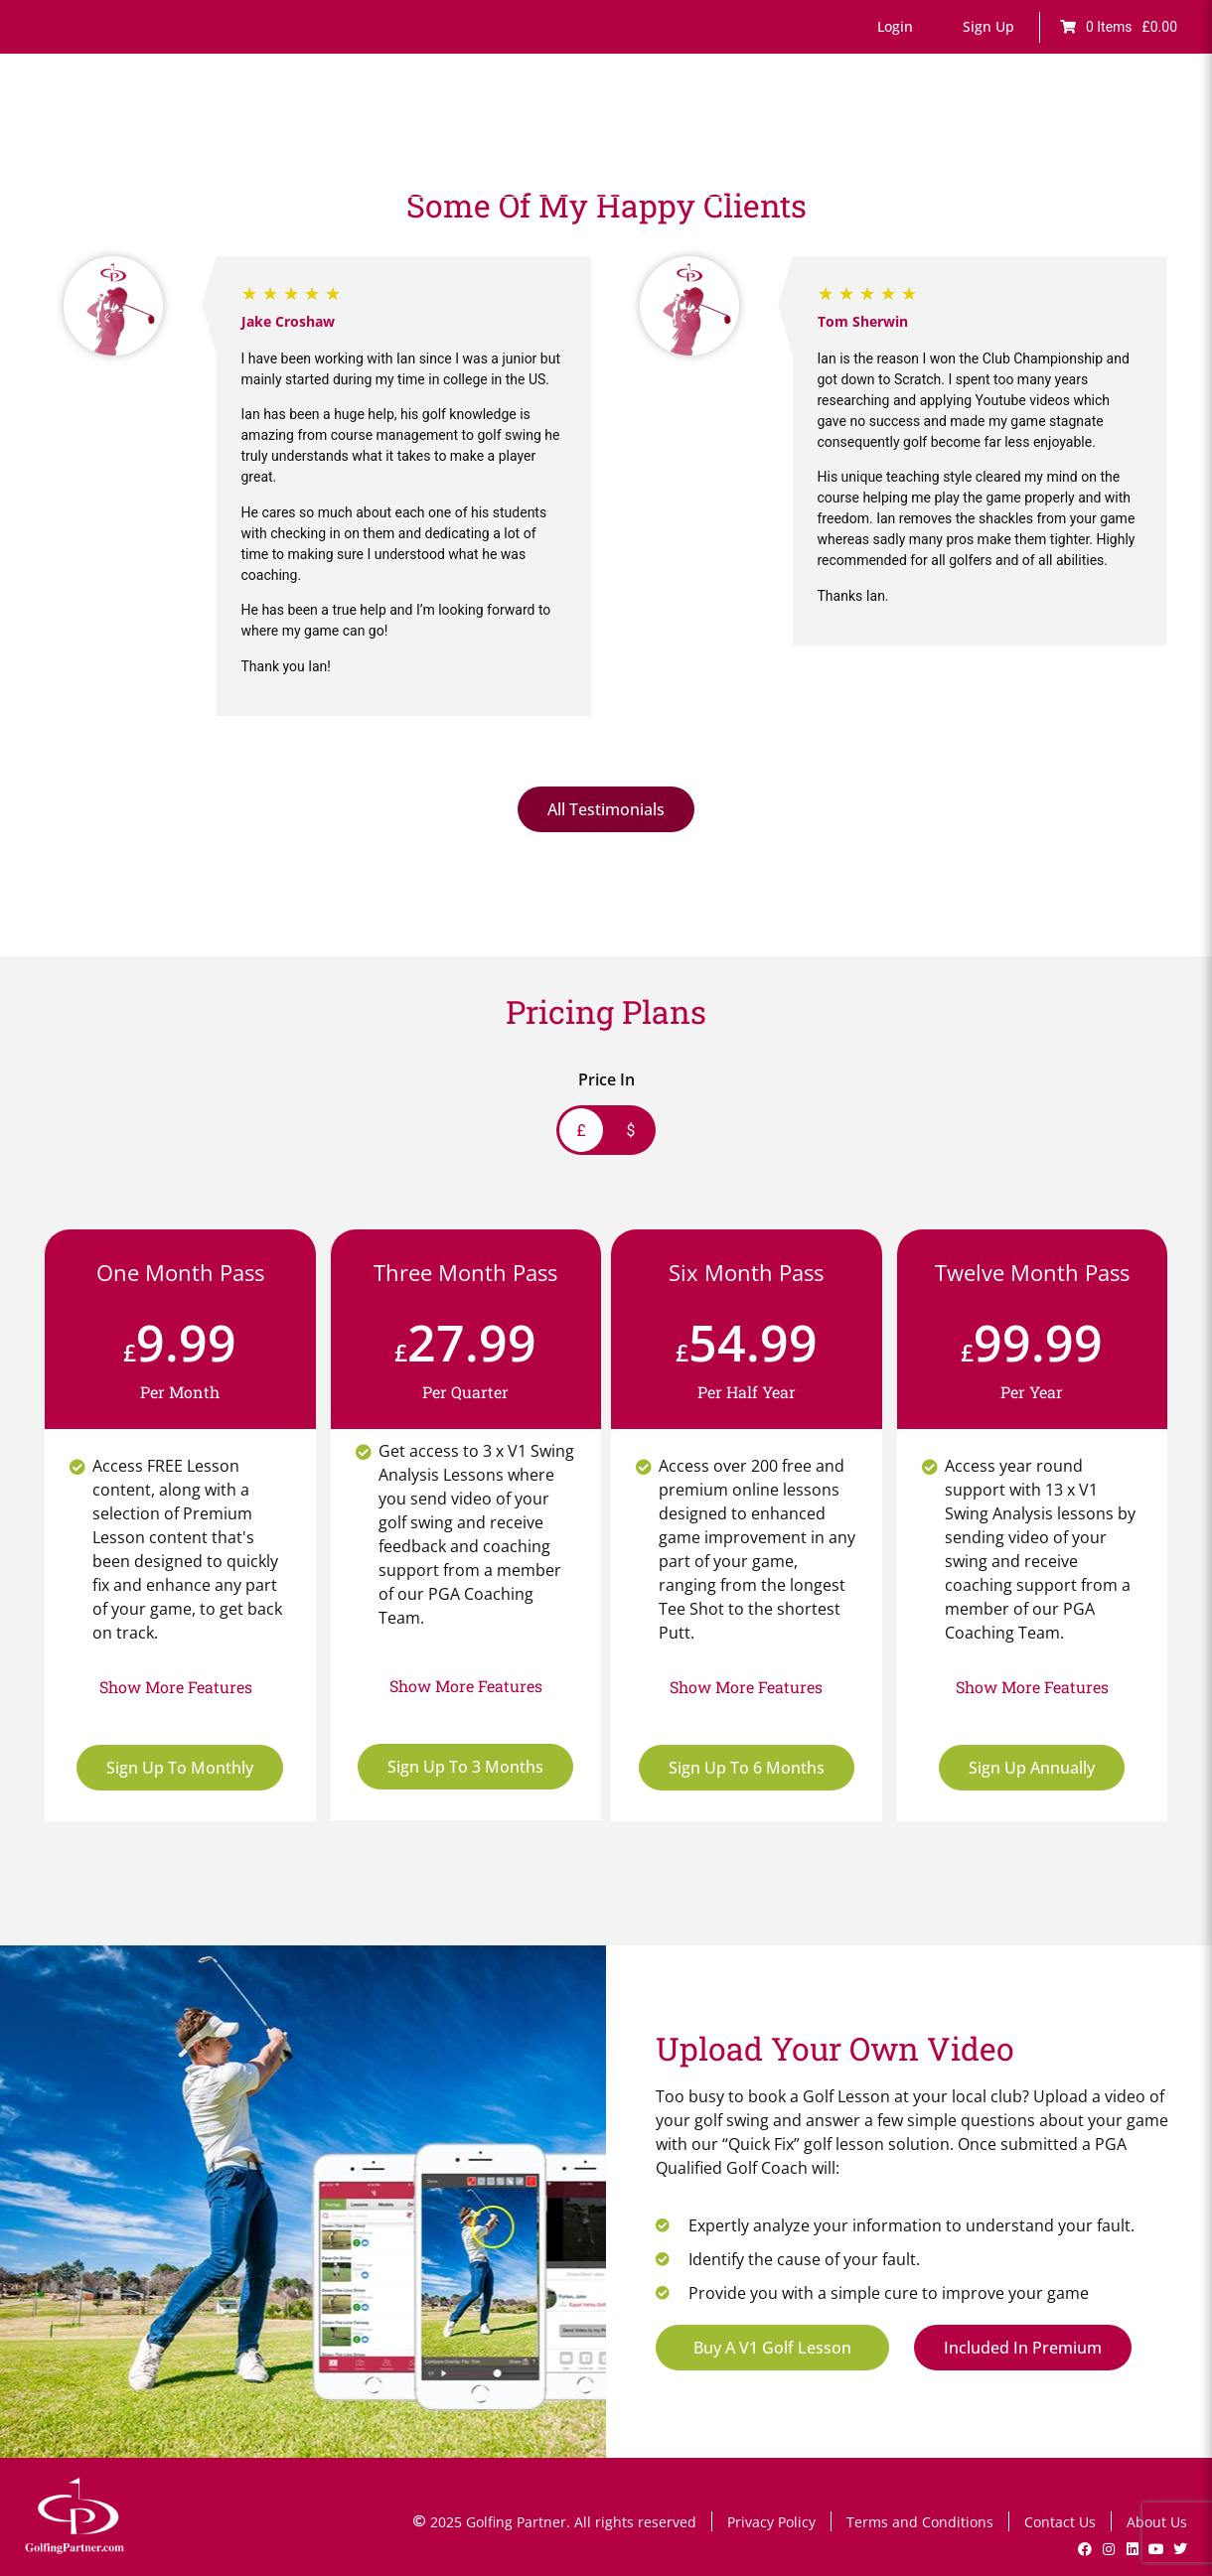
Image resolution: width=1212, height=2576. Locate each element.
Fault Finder (578, 136)
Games (666, 136)
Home (365, 136)
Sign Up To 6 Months (747, 1768)
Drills (731, 136)
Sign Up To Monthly (179, 1768)
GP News (1088, 136)
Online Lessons (462, 136)
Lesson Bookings (831, 136)
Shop (1159, 136)
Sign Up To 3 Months (465, 1767)
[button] (895, 27)
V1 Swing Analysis (973, 136)
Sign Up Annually (1032, 1768)
